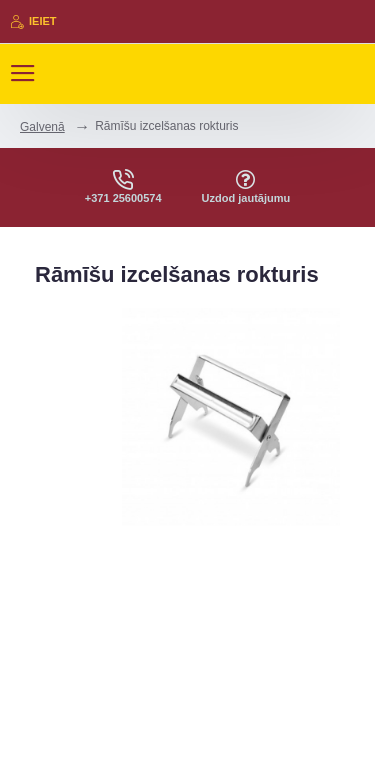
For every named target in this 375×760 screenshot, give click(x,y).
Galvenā (42, 127)
